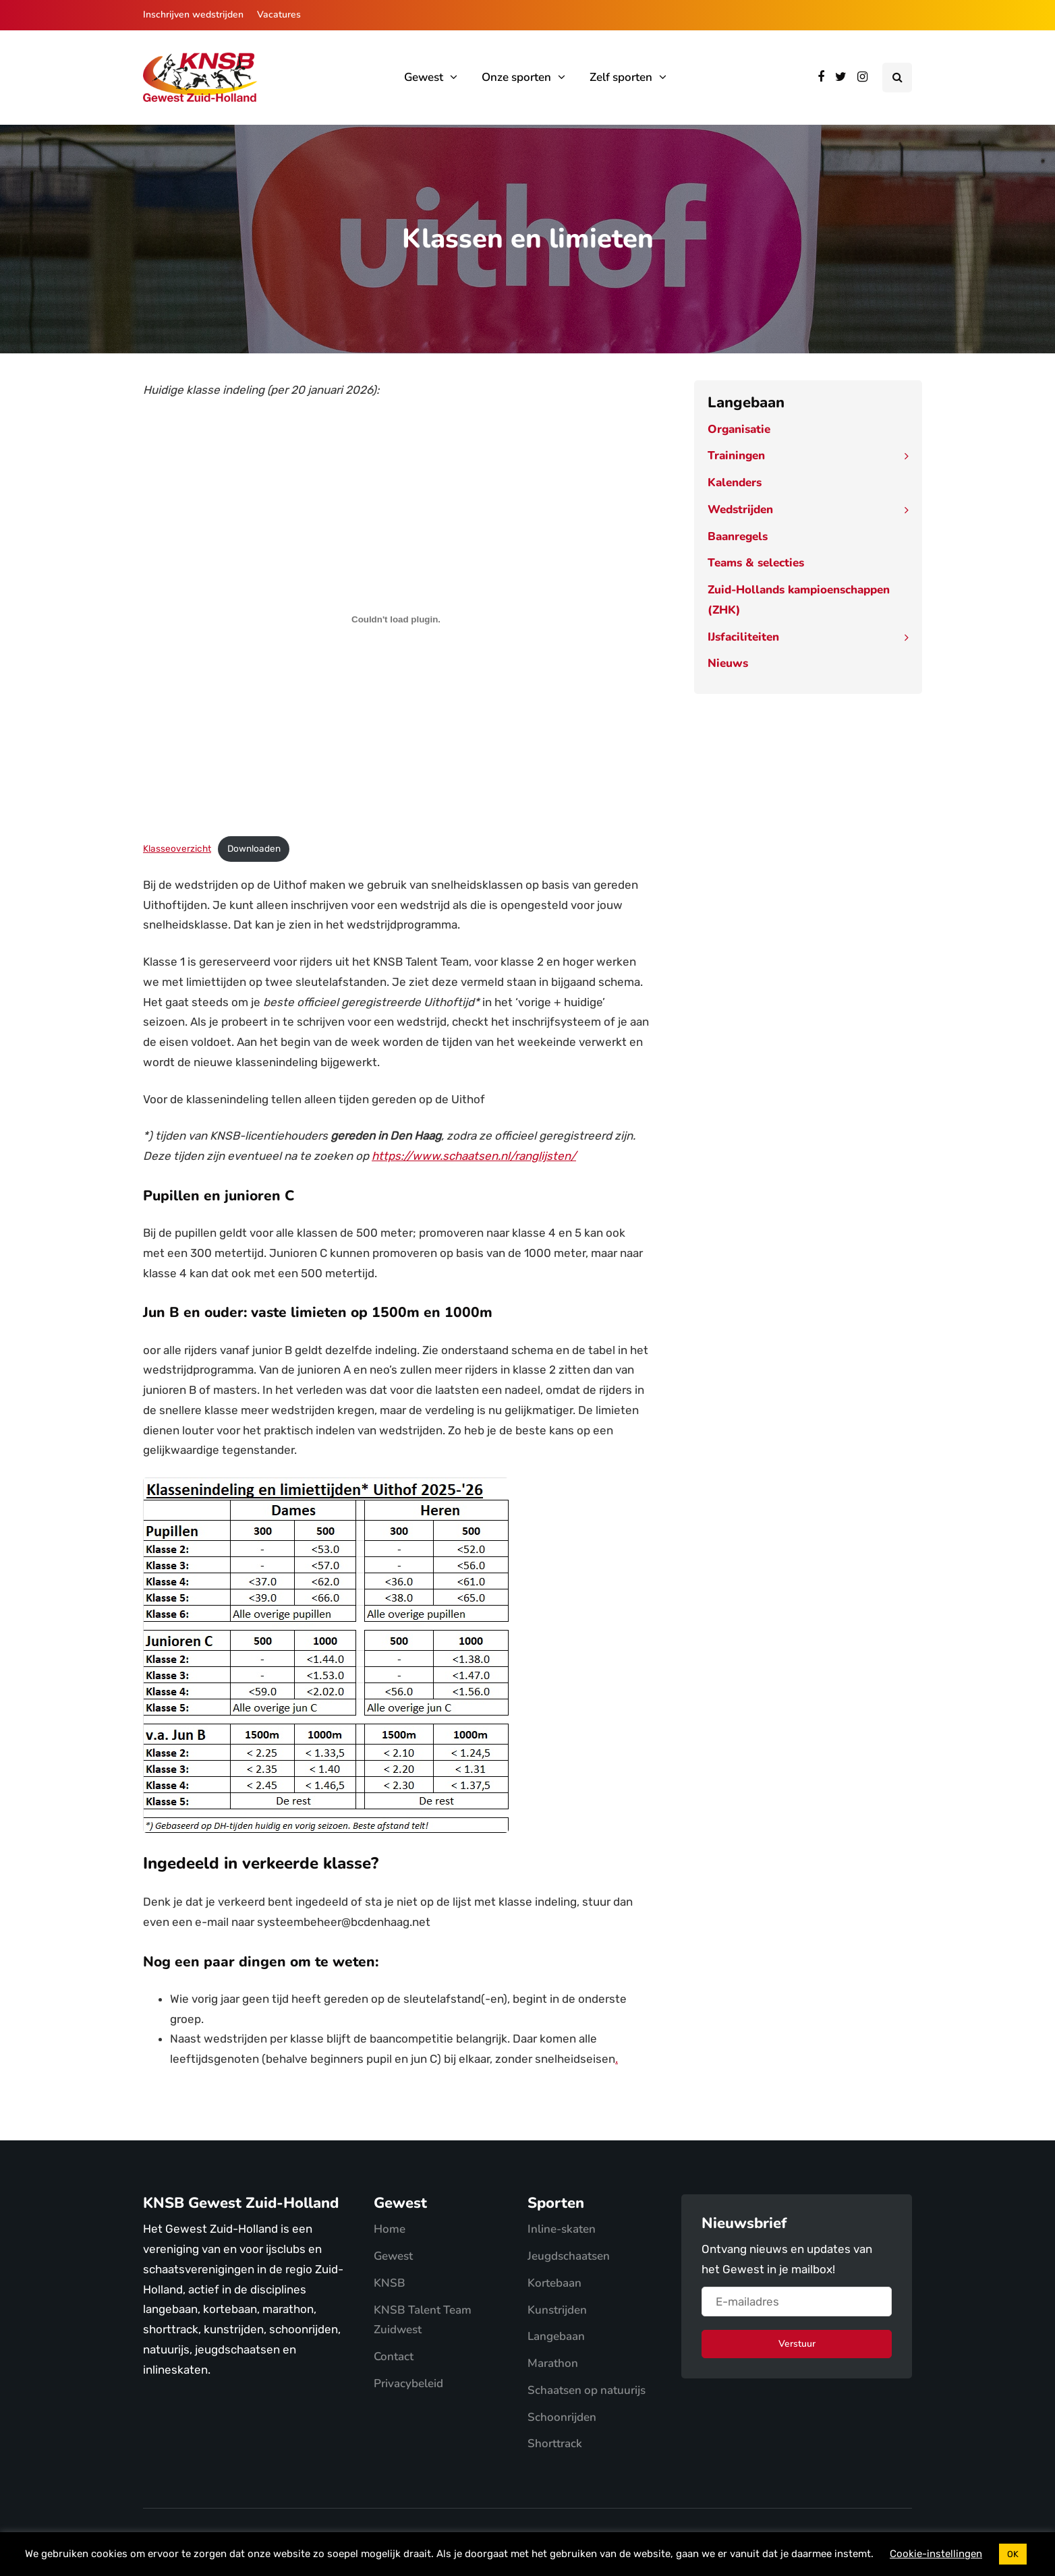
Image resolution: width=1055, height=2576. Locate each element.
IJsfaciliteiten (743, 637)
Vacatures (279, 14)
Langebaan (556, 2336)
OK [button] (1013, 2554)
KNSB (389, 2283)
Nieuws (728, 663)
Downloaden (254, 848)
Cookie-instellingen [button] (936, 2554)
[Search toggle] (897, 77)
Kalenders (735, 482)
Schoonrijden (562, 2417)
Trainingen (736, 455)
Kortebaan (554, 2283)
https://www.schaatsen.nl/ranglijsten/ (474, 1156)
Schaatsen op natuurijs (587, 2390)
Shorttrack (555, 2443)
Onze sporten (516, 77)
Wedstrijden (740, 509)
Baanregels (738, 536)
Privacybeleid (408, 2383)
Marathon (553, 2363)
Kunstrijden (557, 2310)
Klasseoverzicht (177, 848)
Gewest (423, 77)
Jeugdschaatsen (569, 2256)
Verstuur (797, 2343)
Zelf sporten (621, 77)
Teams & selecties (756, 562)
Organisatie (739, 429)
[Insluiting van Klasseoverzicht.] (396, 619)
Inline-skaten (562, 2229)
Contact (394, 2356)
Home (389, 2229)
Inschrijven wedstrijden (193, 14)
